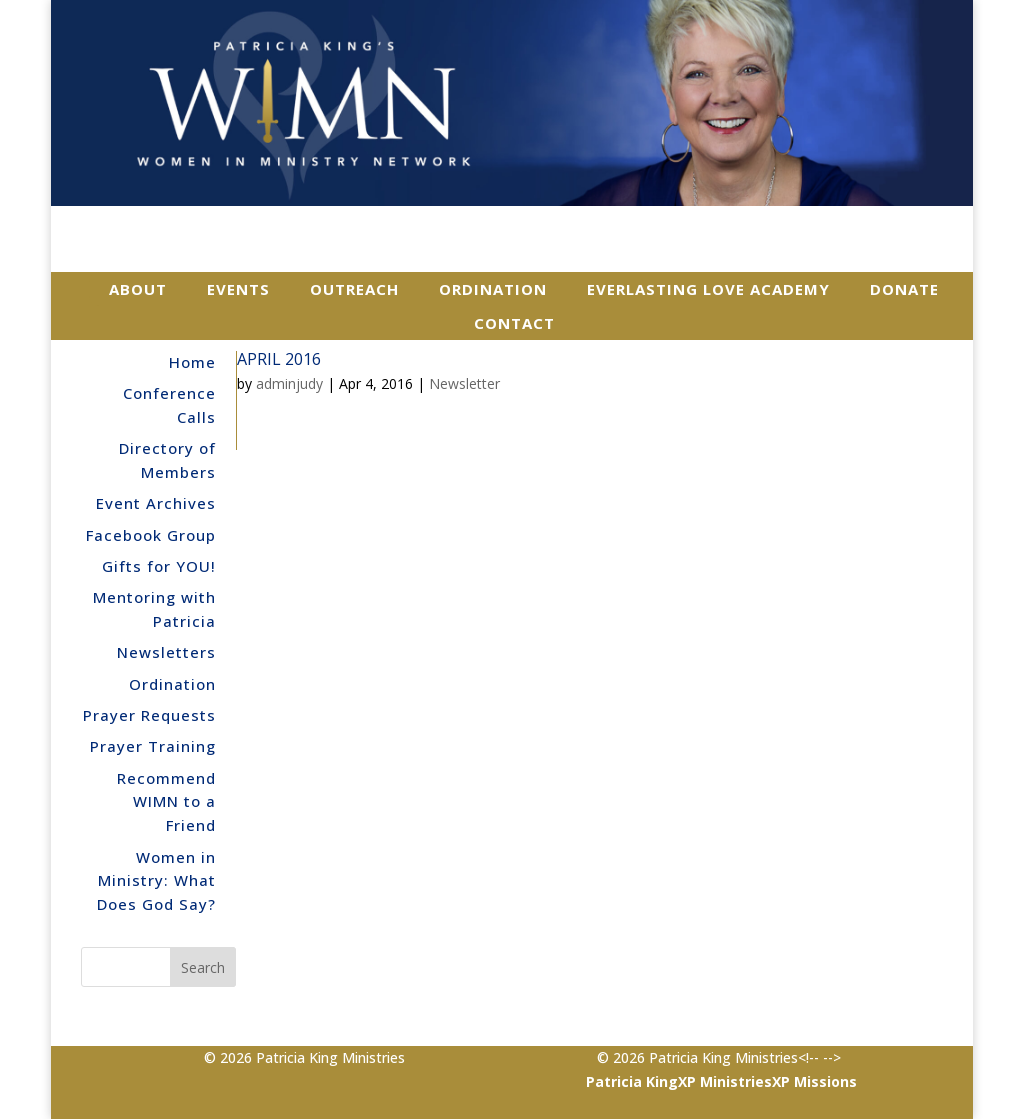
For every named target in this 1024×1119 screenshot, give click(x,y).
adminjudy (289, 383)
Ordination (493, 289)
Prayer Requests (149, 715)
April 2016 (279, 359)
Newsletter (464, 383)
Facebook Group (151, 535)
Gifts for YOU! (159, 566)
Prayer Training (153, 746)
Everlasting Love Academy (708, 289)
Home (192, 362)
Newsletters (166, 652)
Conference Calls (169, 405)
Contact (514, 323)
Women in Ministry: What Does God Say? (156, 881)
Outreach (354, 289)
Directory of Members (167, 460)
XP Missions (814, 1081)
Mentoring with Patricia (154, 609)
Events (238, 289)
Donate (904, 289)
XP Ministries (725, 1081)
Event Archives (156, 503)
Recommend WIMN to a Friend (166, 802)
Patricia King (632, 1081)
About (138, 289)
